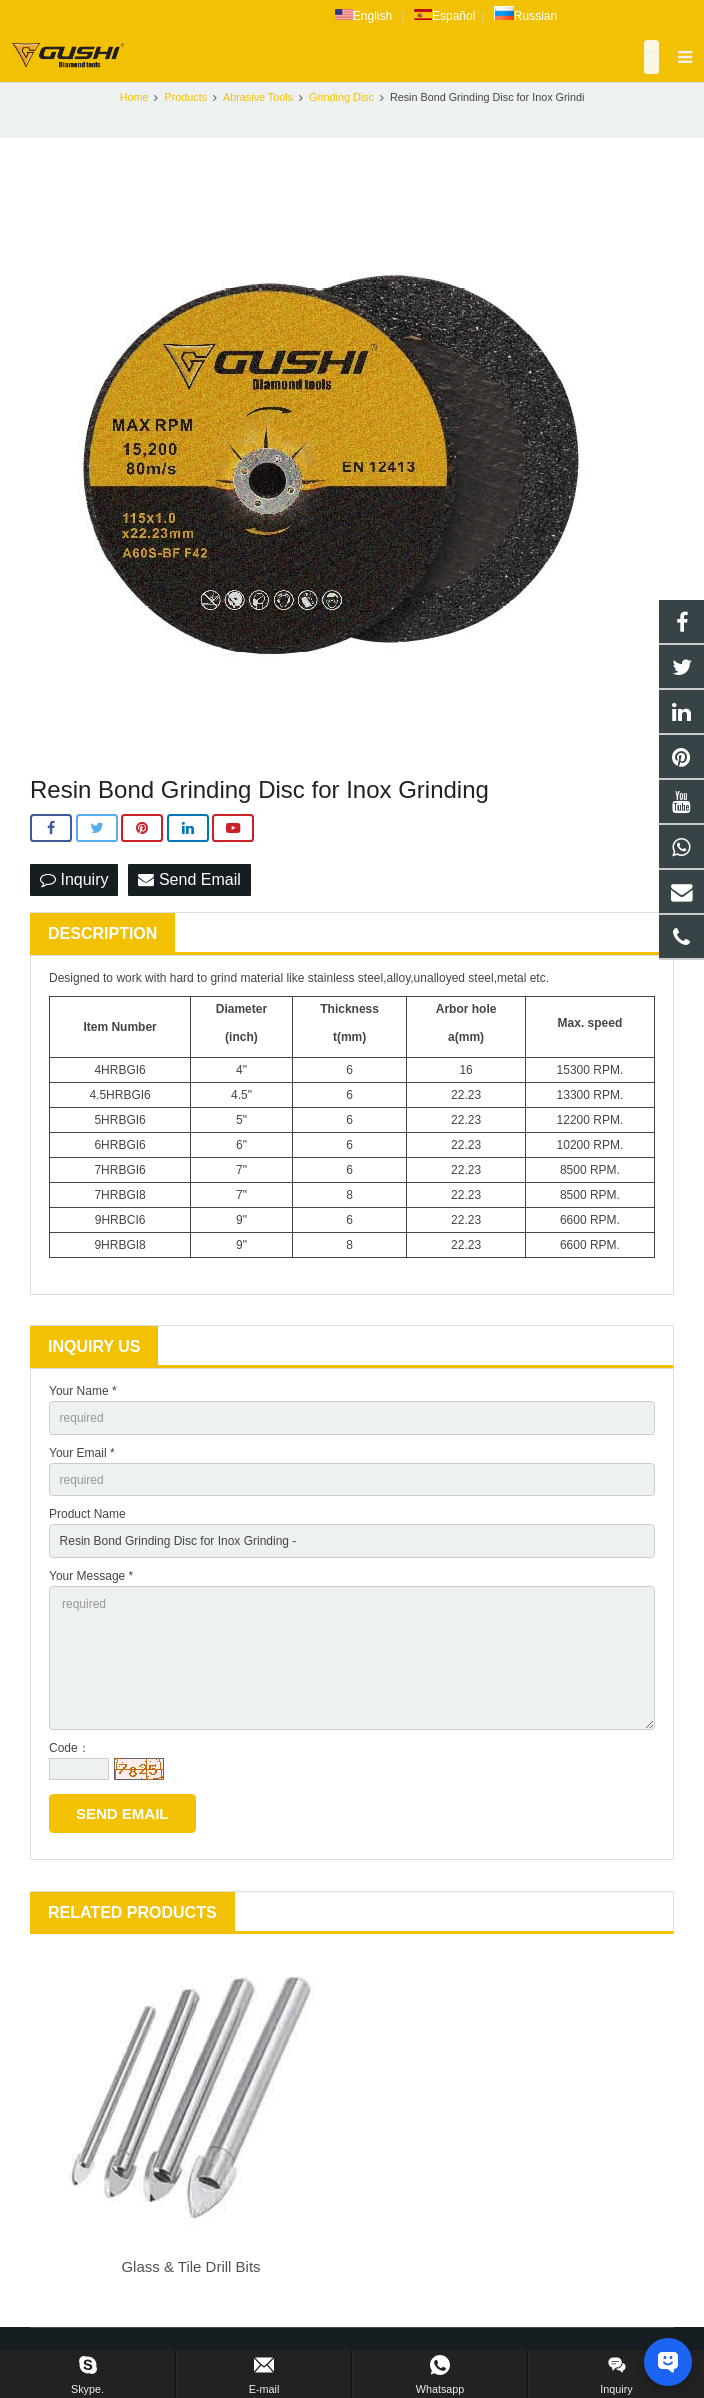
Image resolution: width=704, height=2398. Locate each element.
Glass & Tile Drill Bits (190, 2266)
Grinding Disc (341, 97)
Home (134, 97)
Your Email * (82, 1453)
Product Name (87, 1514)
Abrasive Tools (258, 97)
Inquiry (74, 879)
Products (185, 97)
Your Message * (91, 1576)
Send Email (189, 879)
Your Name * (83, 1391)
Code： (69, 1748)
